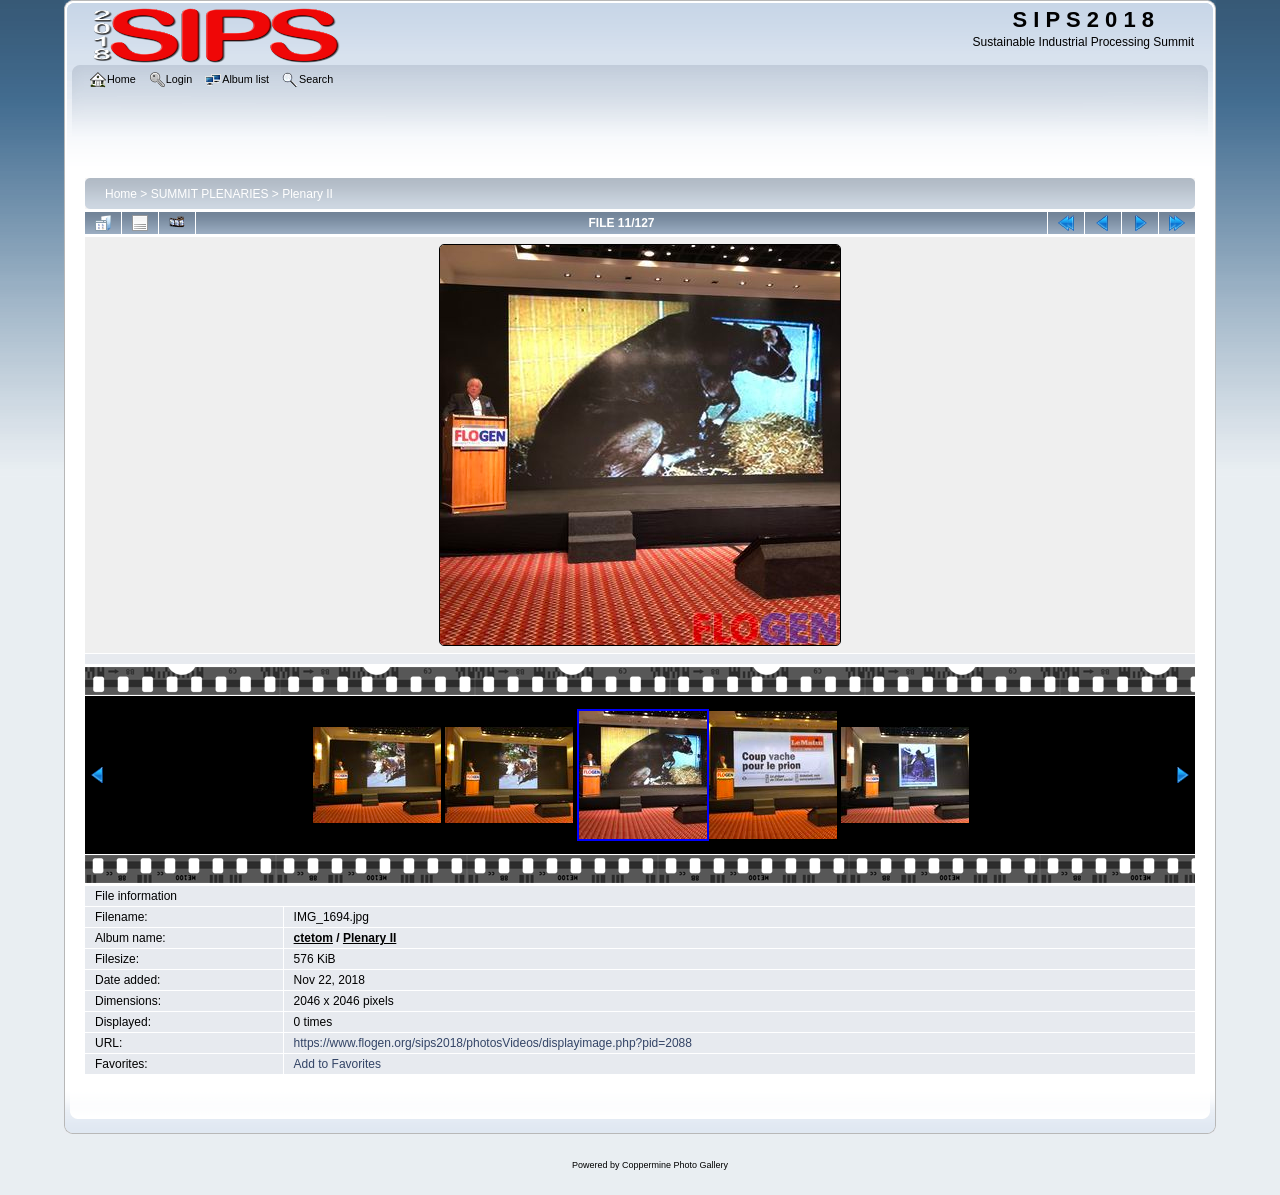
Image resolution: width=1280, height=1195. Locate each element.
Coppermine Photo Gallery (675, 1165)
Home (121, 194)
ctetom (313, 938)
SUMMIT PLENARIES (210, 194)
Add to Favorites (337, 1064)
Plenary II (307, 194)
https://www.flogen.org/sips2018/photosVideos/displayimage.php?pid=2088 (493, 1043)
